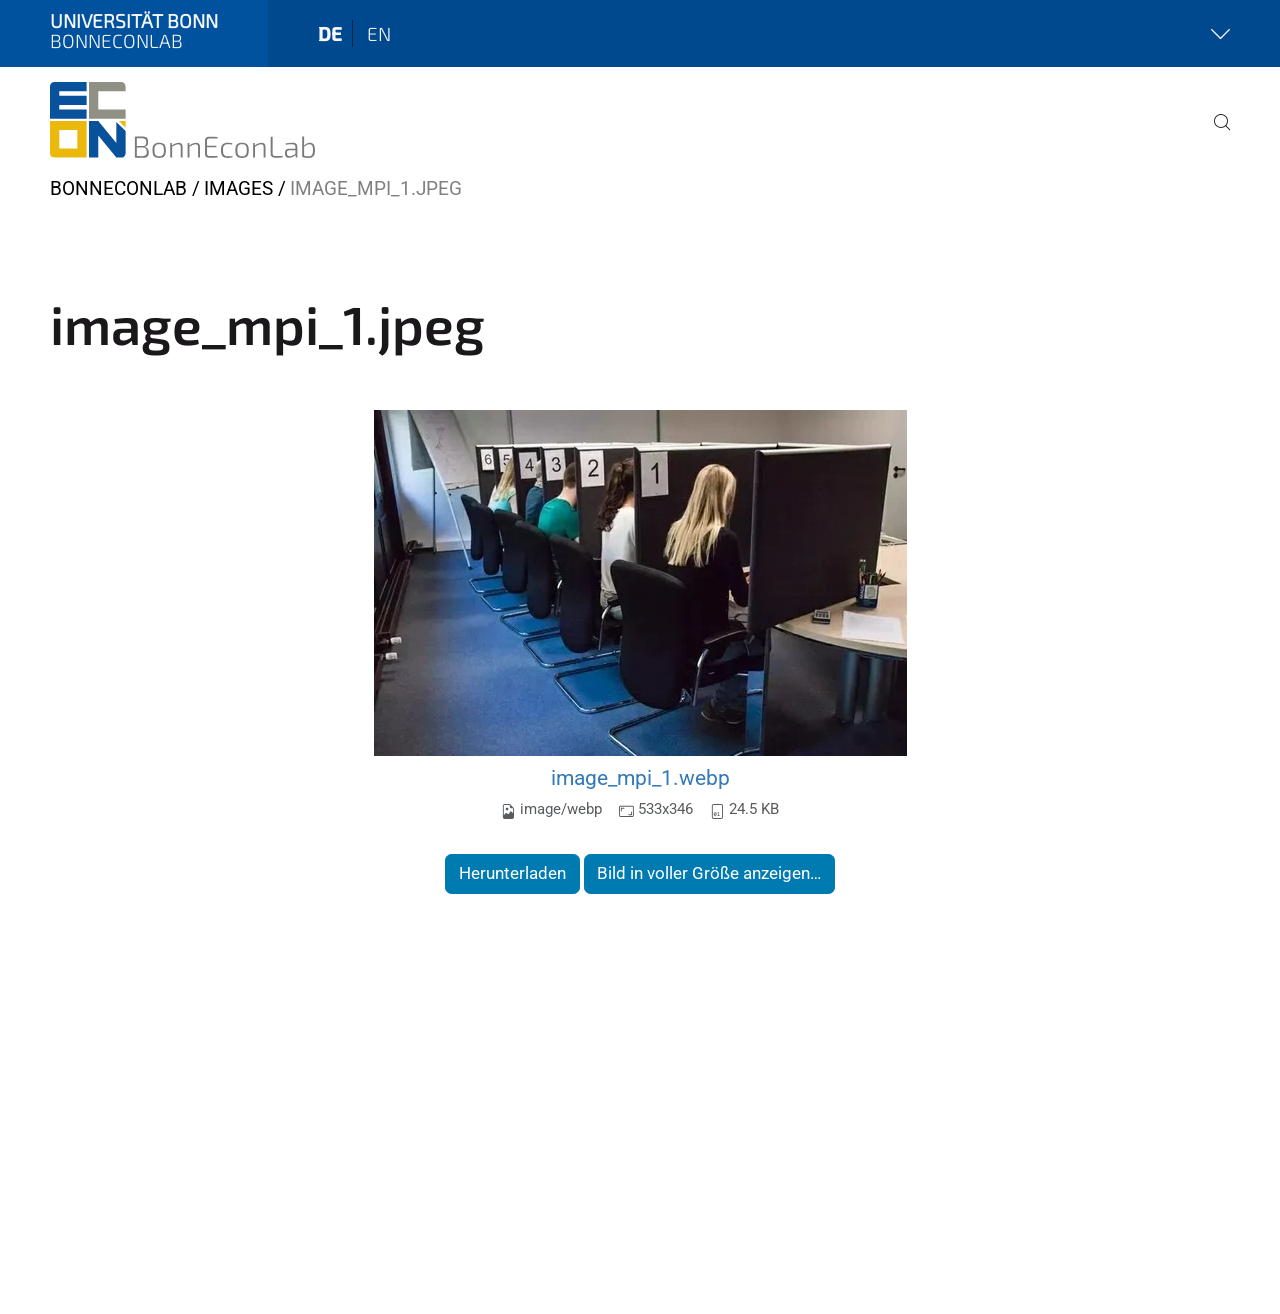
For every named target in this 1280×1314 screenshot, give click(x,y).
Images (238, 188)
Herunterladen (512, 873)
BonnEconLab (118, 188)
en (379, 33)
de (330, 33)
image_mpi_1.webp (640, 777)
